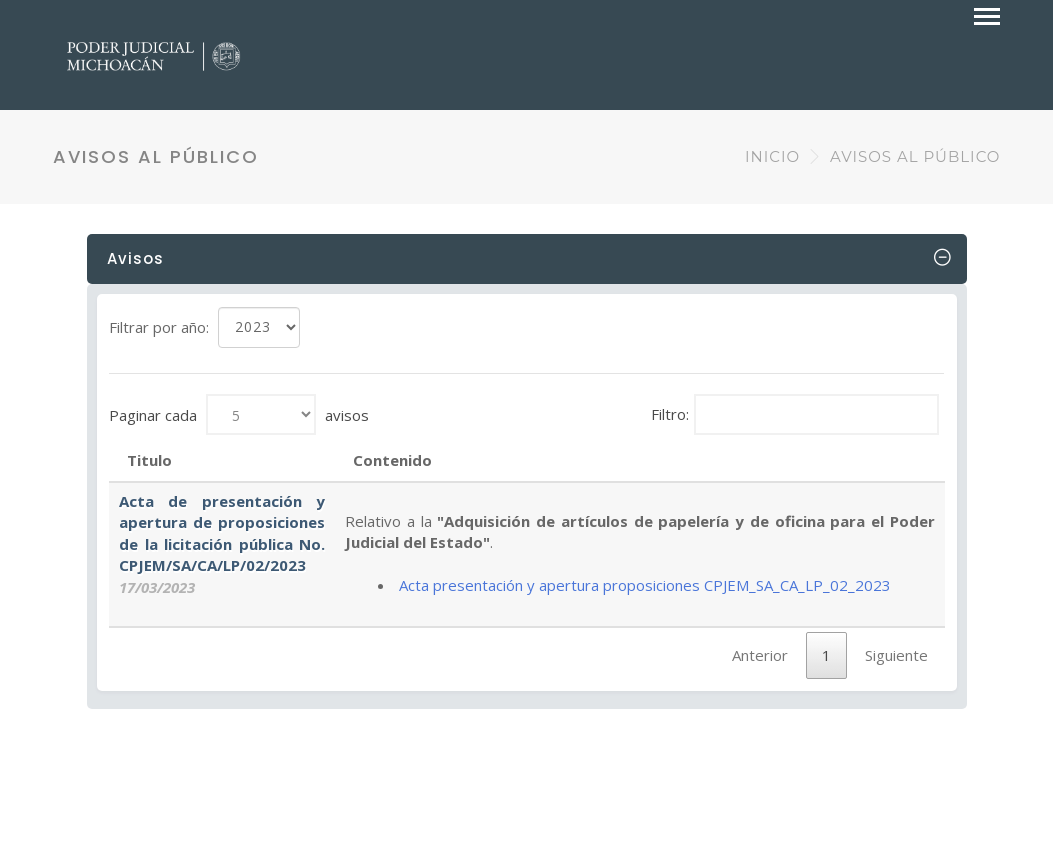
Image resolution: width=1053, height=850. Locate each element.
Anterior (760, 655)
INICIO (772, 156)
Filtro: (795, 414)
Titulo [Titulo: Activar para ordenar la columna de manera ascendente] (149, 460)
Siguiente (896, 655)
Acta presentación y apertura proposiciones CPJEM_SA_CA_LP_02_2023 (645, 585)
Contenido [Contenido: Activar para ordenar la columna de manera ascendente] (392, 460)
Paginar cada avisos (239, 414)
